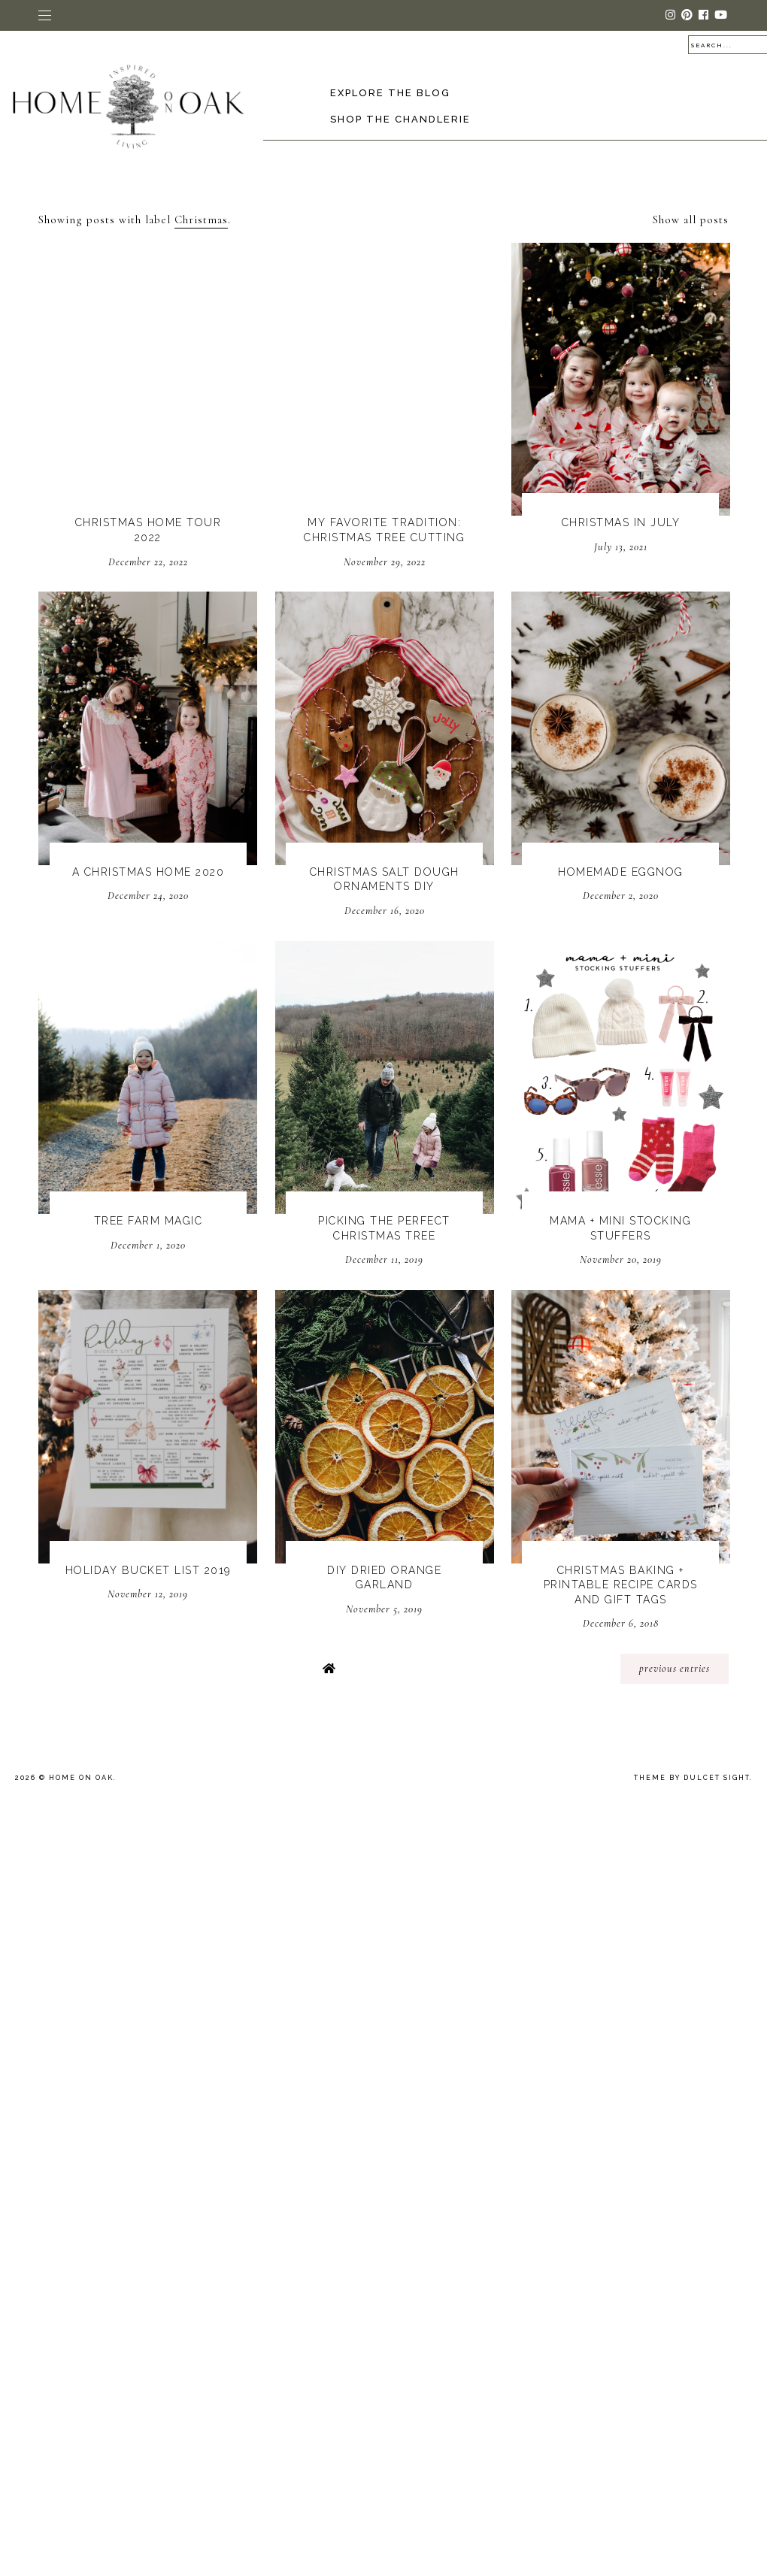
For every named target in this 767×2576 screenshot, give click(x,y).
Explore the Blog (390, 92)
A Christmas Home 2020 (148, 872)
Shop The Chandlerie (400, 119)
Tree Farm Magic (148, 1221)
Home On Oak (81, 1777)
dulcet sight (717, 1777)
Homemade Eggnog (621, 872)
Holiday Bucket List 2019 (148, 1570)
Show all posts (691, 219)
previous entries (674, 1668)
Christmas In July (621, 522)
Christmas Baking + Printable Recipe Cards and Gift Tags (621, 1585)
